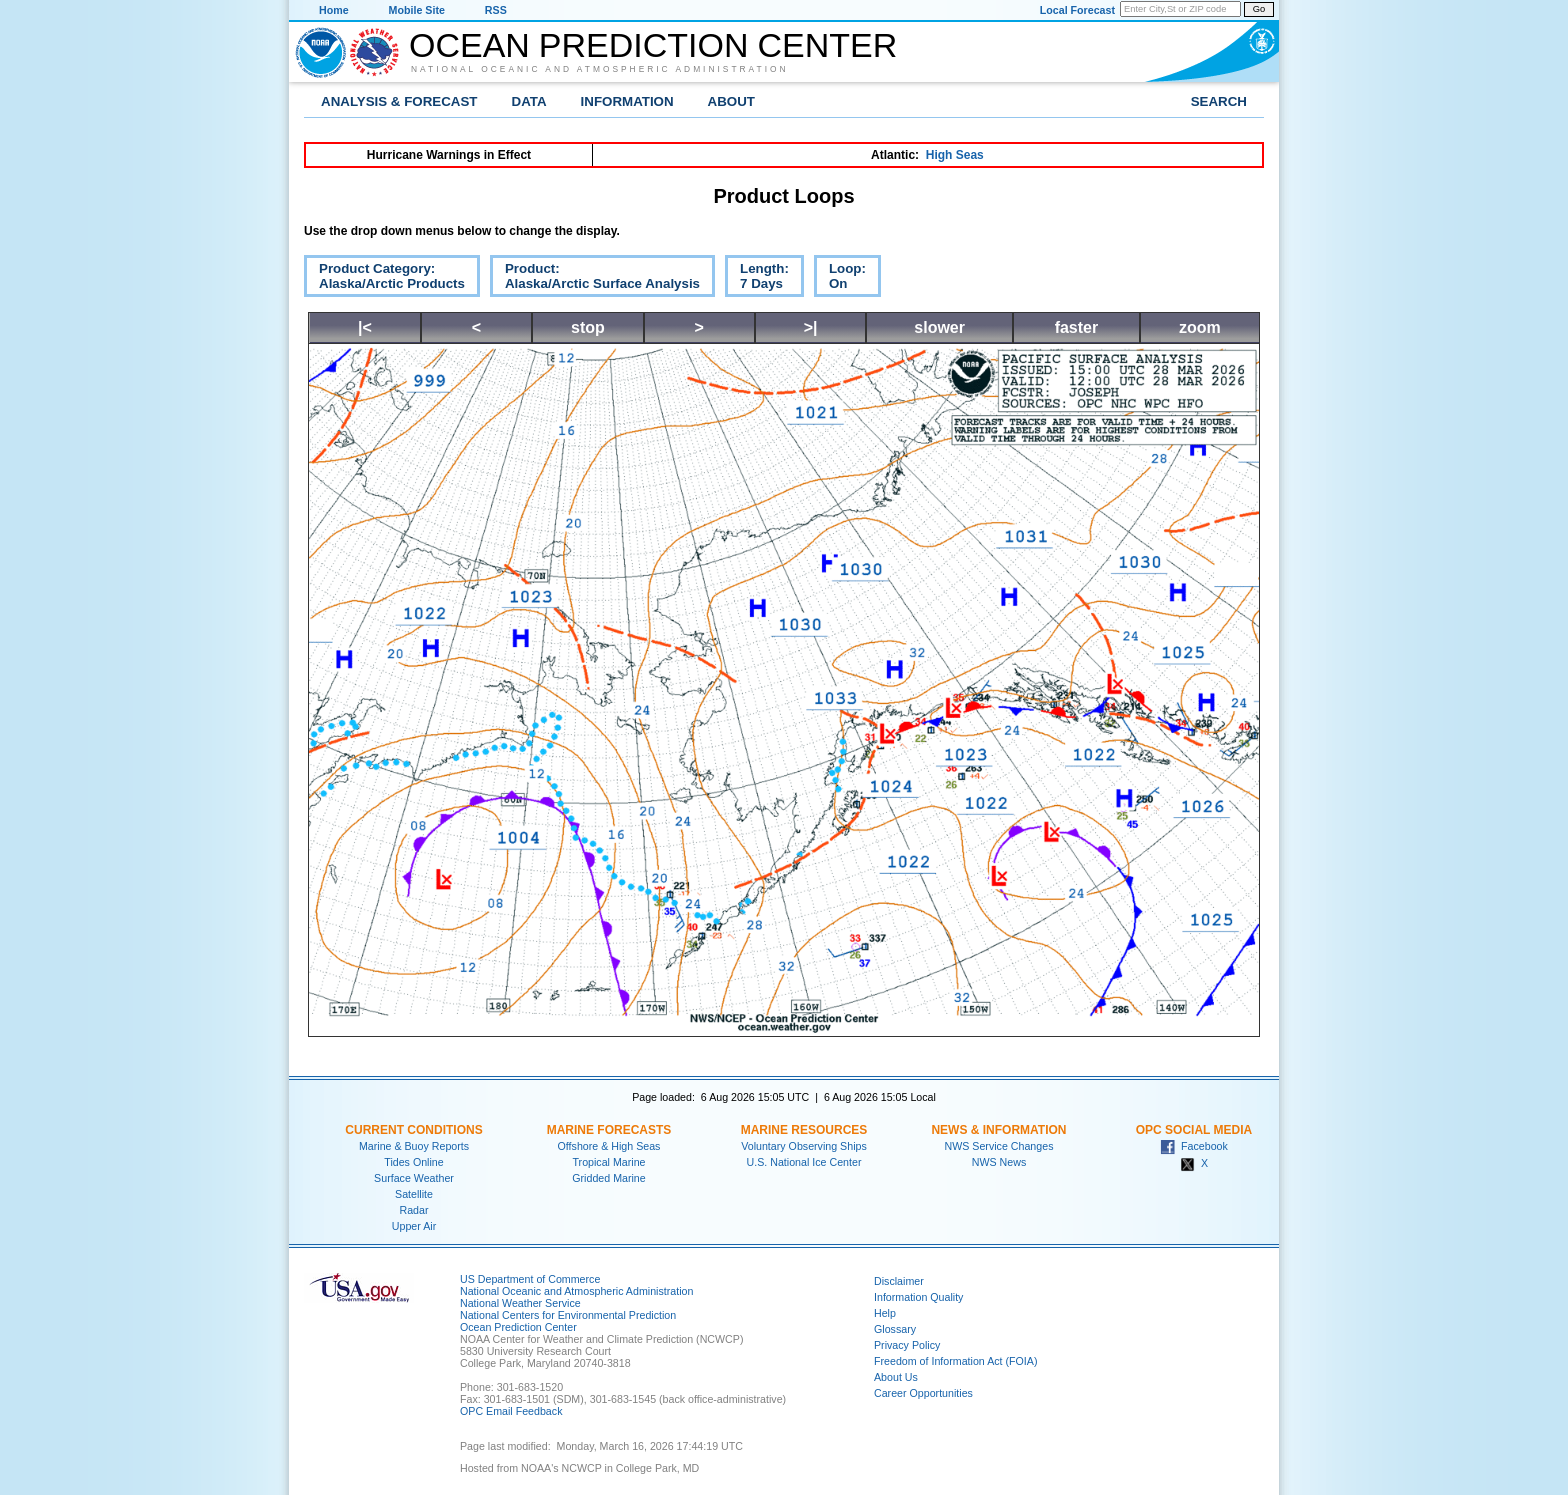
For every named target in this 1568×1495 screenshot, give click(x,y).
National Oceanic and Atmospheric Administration (600, 69)
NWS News (999, 1162)
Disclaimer (899, 1281)
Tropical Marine (608, 1162)
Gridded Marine (608, 1178)
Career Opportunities (923, 1393)
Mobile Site (417, 10)
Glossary (895, 1329)
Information (627, 101)
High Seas (955, 155)
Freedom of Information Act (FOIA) (955, 1361)
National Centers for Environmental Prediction (568, 1315)
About (731, 101)
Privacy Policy (907, 1345)
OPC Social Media (1194, 1130)
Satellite (414, 1194)
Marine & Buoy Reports (414, 1146)
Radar (413, 1210)
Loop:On (840, 279)
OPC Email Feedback (511, 1411)
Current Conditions (413, 1130)
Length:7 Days (757, 279)
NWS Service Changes (999, 1146)
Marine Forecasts (609, 1130)
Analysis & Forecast (399, 101)
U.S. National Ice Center (804, 1162)
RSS (496, 10)
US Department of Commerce (530, 1279)
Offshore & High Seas (609, 1146)
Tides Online (413, 1162)
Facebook (1194, 1146)
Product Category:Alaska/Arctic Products (384, 279)
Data (529, 101)
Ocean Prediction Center (653, 45)
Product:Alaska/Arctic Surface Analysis (595, 279)
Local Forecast (1077, 10)
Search (1219, 101)
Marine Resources (804, 1130)
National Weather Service (520, 1303)
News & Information (998, 1130)
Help (885, 1313)
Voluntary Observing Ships (804, 1146)
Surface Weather (414, 1178)
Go (1259, 9)
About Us (896, 1377)
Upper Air (414, 1226)
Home (334, 10)
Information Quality (918, 1297)
